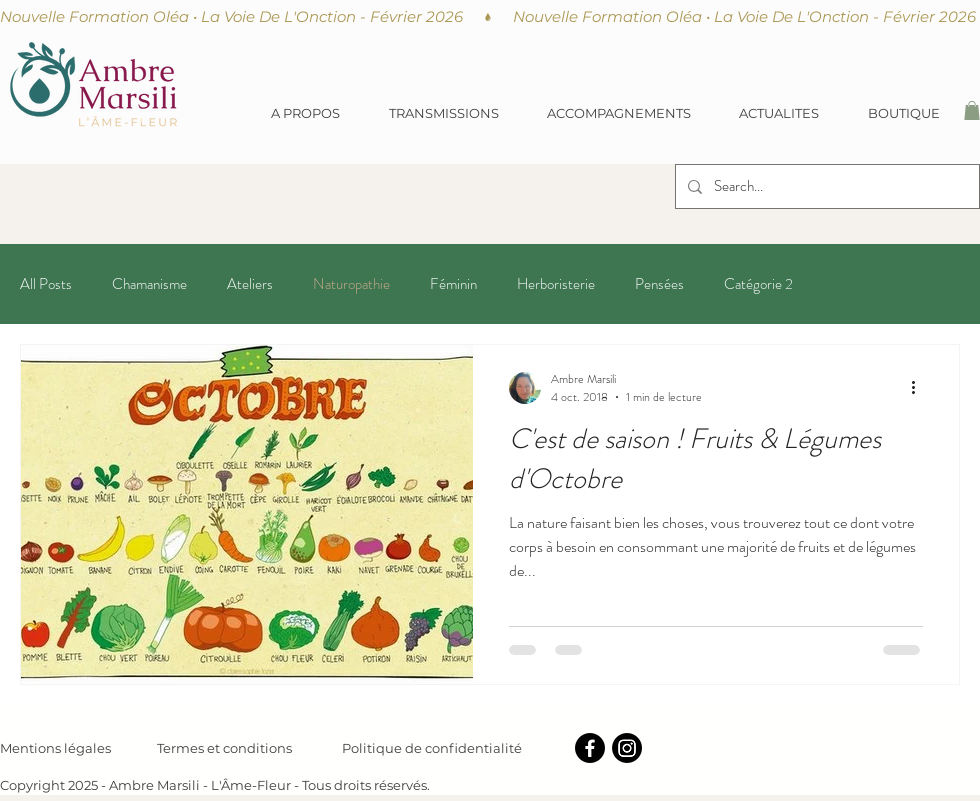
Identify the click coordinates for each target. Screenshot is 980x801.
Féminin (453, 284)
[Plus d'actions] (920, 388)
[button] (443, 113)
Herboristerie (556, 284)
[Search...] (825, 186)
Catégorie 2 (758, 284)
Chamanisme (149, 284)
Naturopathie (351, 284)
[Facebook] (590, 748)
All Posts (46, 284)
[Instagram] (627, 748)
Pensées (659, 284)
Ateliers (250, 284)
